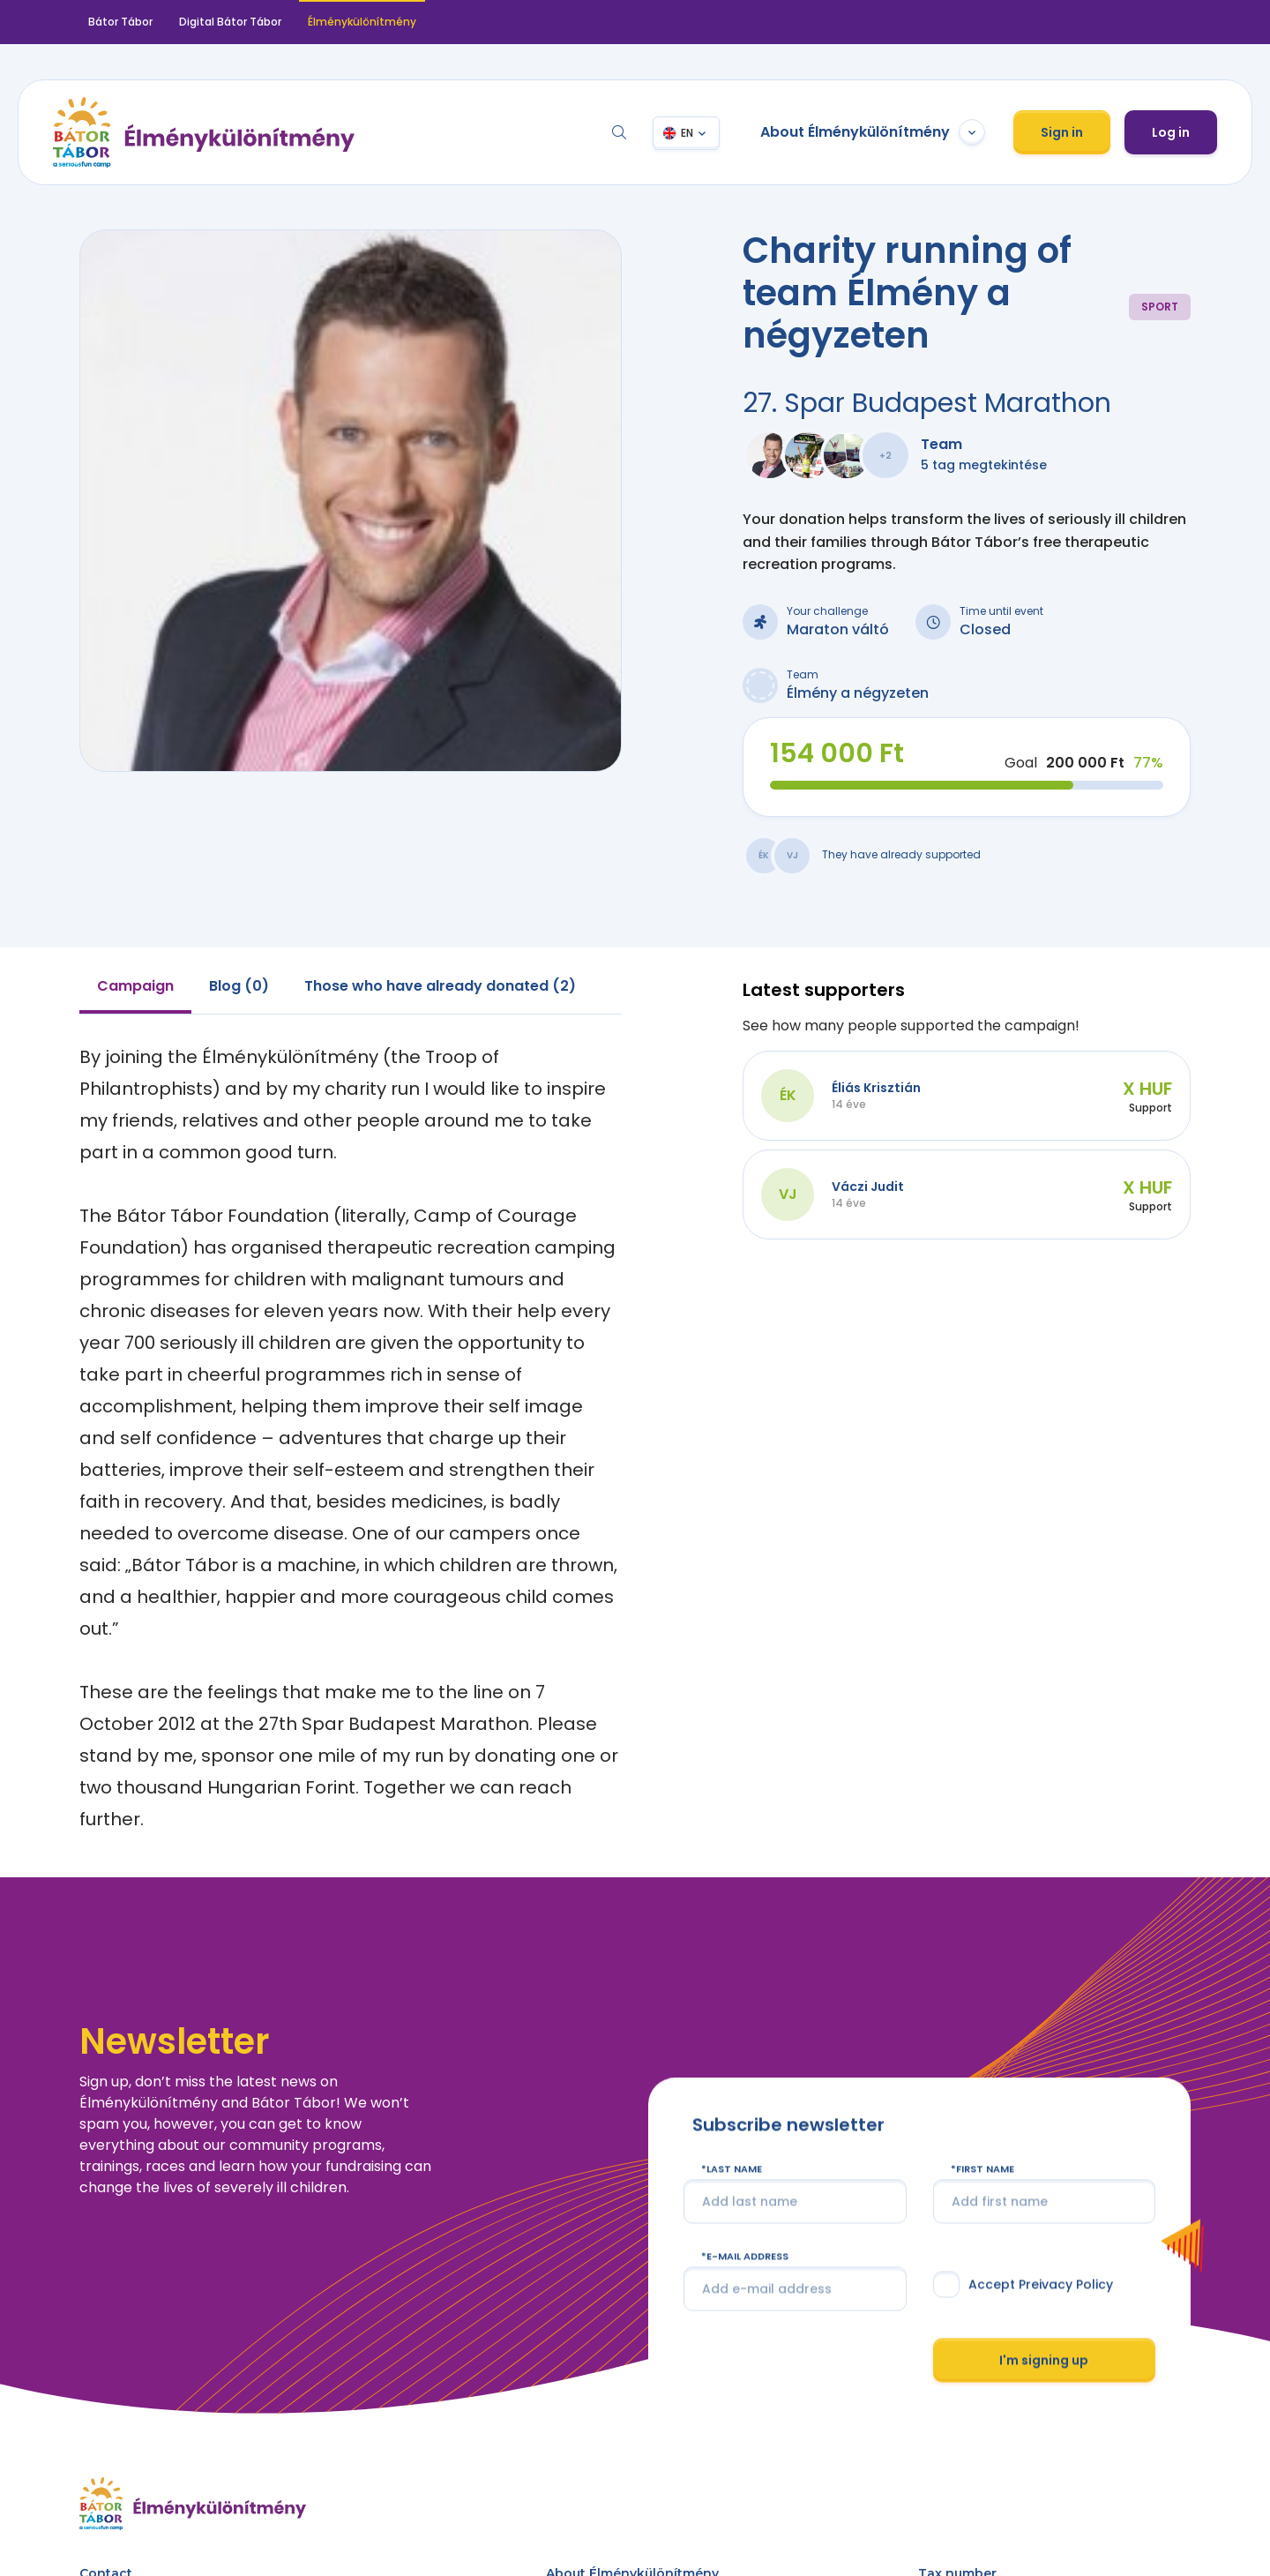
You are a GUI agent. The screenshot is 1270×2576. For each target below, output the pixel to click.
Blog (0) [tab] (239, 986)
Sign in (1062, 132)
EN (687, 132)
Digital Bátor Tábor (230, 21)
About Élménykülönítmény (872, 132)
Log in (1171, 132)
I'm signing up (1043, 2360)
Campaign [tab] (135, 986)
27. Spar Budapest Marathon (927, 403)
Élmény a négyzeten (858, 693)
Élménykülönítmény (362, 21)
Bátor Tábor (120, 21)
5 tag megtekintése (984, 465)
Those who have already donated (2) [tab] (440, 986)
